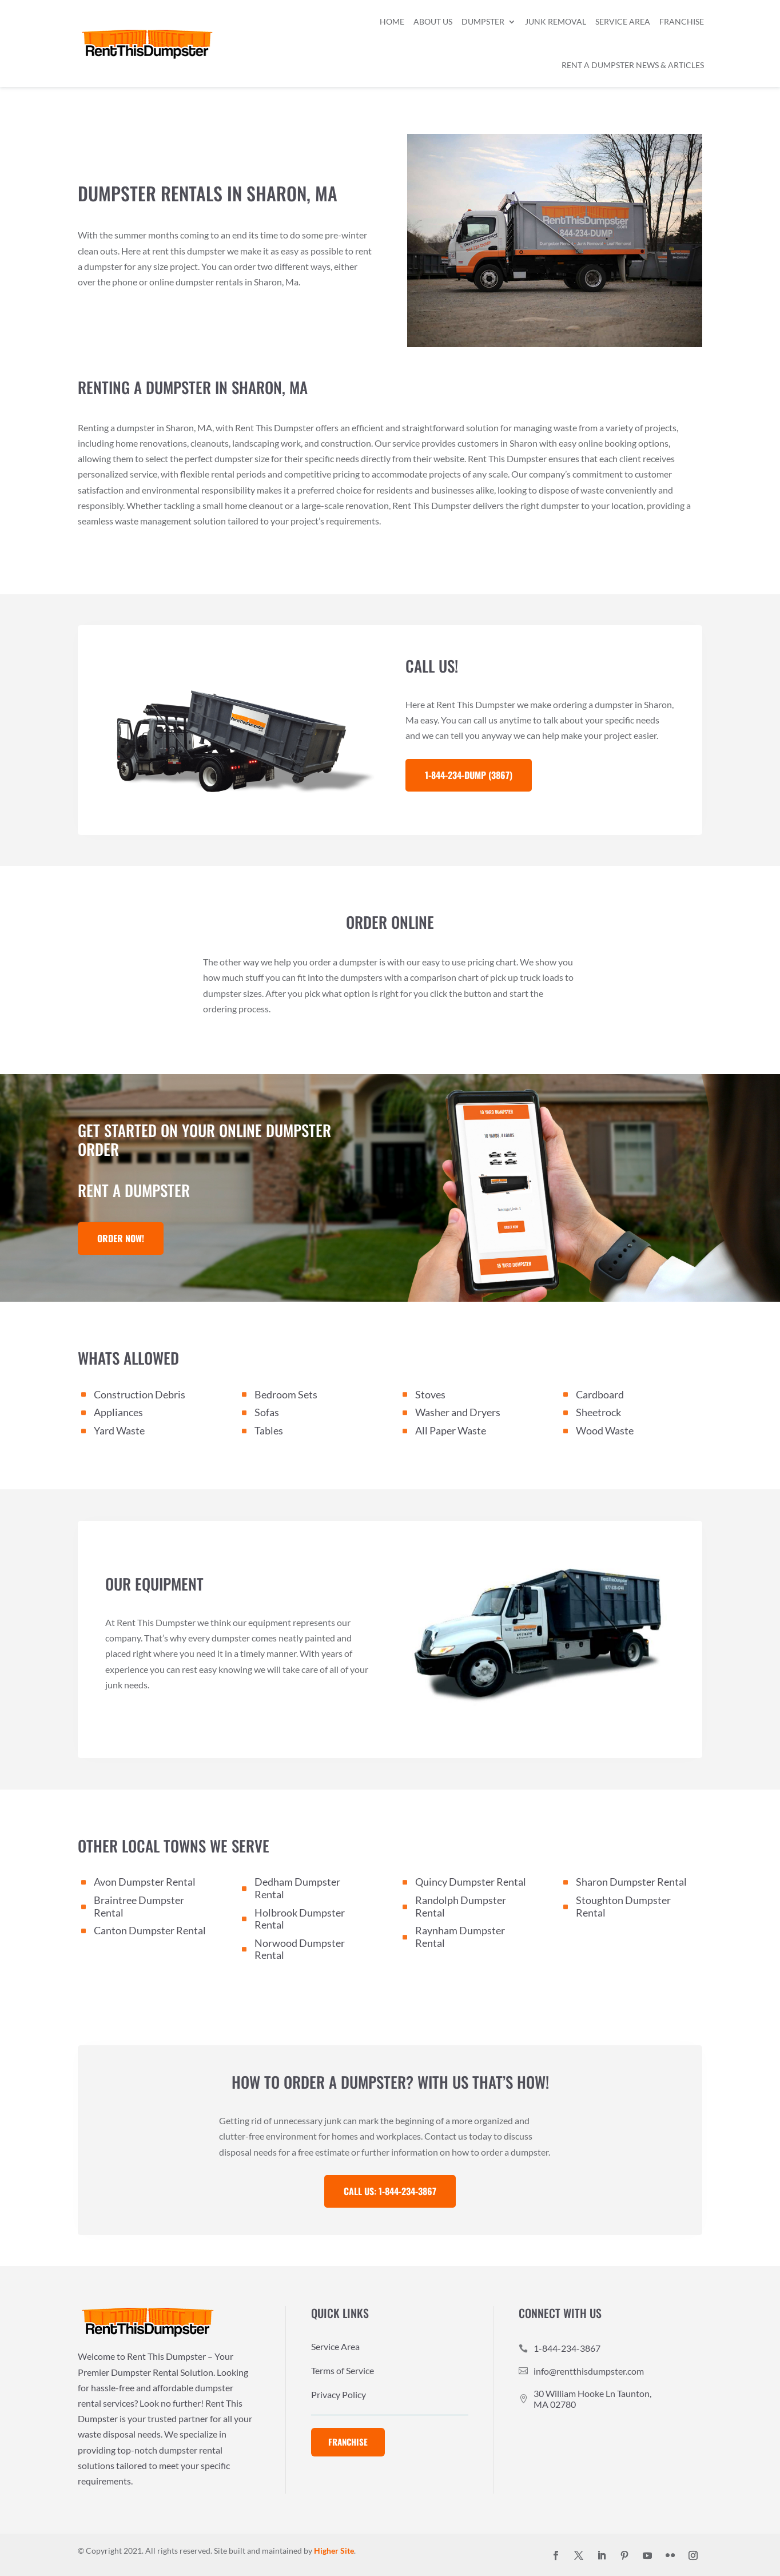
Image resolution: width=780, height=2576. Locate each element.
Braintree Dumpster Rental (139, 1906)
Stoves (430, 1394)
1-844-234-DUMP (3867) (468, 775)
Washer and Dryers (457, 1412)
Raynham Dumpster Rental (460, 1936)
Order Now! (120, 1238)
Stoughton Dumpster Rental (623, 1906)
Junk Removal (555, 21)
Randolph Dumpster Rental (460, 1906)
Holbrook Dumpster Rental (299, 1918)
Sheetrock (598, 1412)
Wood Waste (605, 1430)
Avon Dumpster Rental (145, 1881)
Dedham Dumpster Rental (297, 1888)
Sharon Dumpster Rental (631, 1881)
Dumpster (482, 21)
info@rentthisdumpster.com (589, 2371)
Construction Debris (139, 1394)
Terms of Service (342, 2371)
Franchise (681, 21)
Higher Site (334, 2550)
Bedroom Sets (285, 1394)
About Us (432, 21)
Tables (268, 1430)
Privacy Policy (338, 2395)
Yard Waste (119, 1430)
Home (392, 21)
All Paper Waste (450, 1430)
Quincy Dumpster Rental (470, 1881)
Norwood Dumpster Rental (299, 1949)
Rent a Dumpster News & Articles (633, 65)
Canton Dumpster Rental (150, 1930)
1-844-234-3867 (567, 2348)
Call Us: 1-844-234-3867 (390, 2191)
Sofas (266, 1412)
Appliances (118, 1412)
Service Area (622, 21)
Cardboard (600, 1394)
